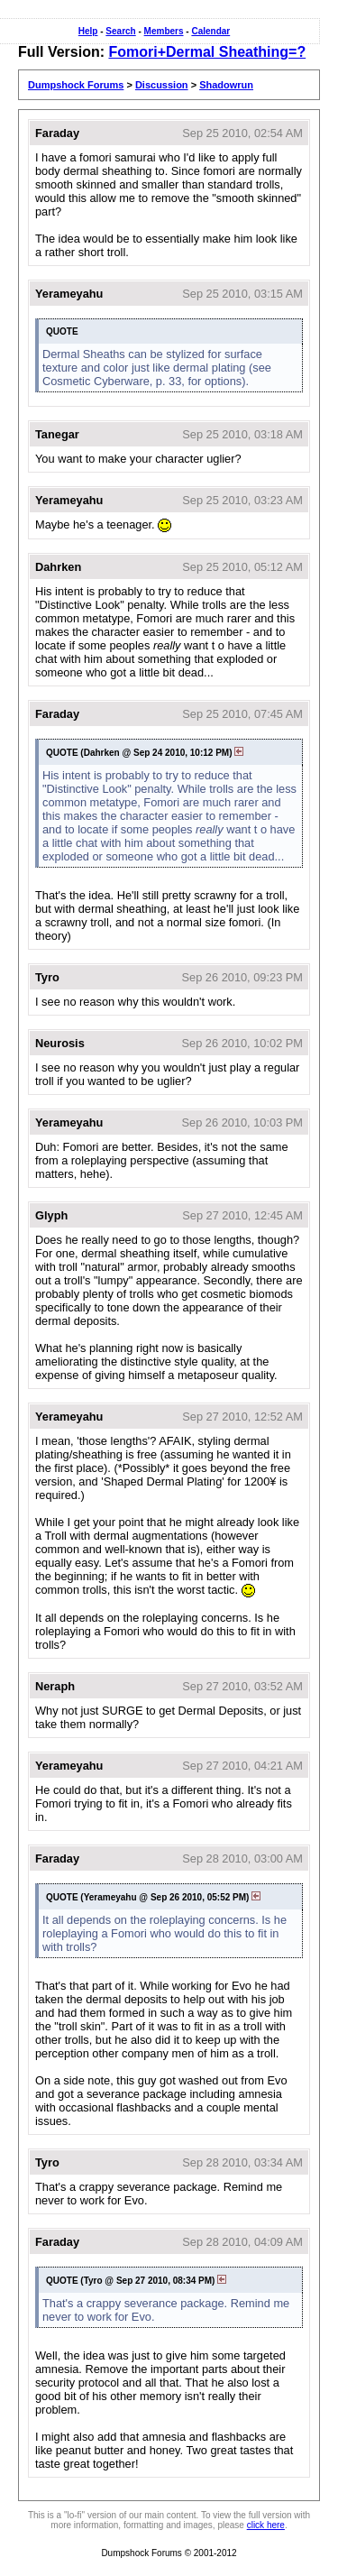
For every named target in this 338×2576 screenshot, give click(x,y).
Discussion (161, 84)
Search (120, 31)
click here (266, 2525)
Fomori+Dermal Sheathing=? (207, 52)
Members (164, 31)
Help (88, 31)
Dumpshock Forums (75, 84)
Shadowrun (226, 84)
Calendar (210, 31)
